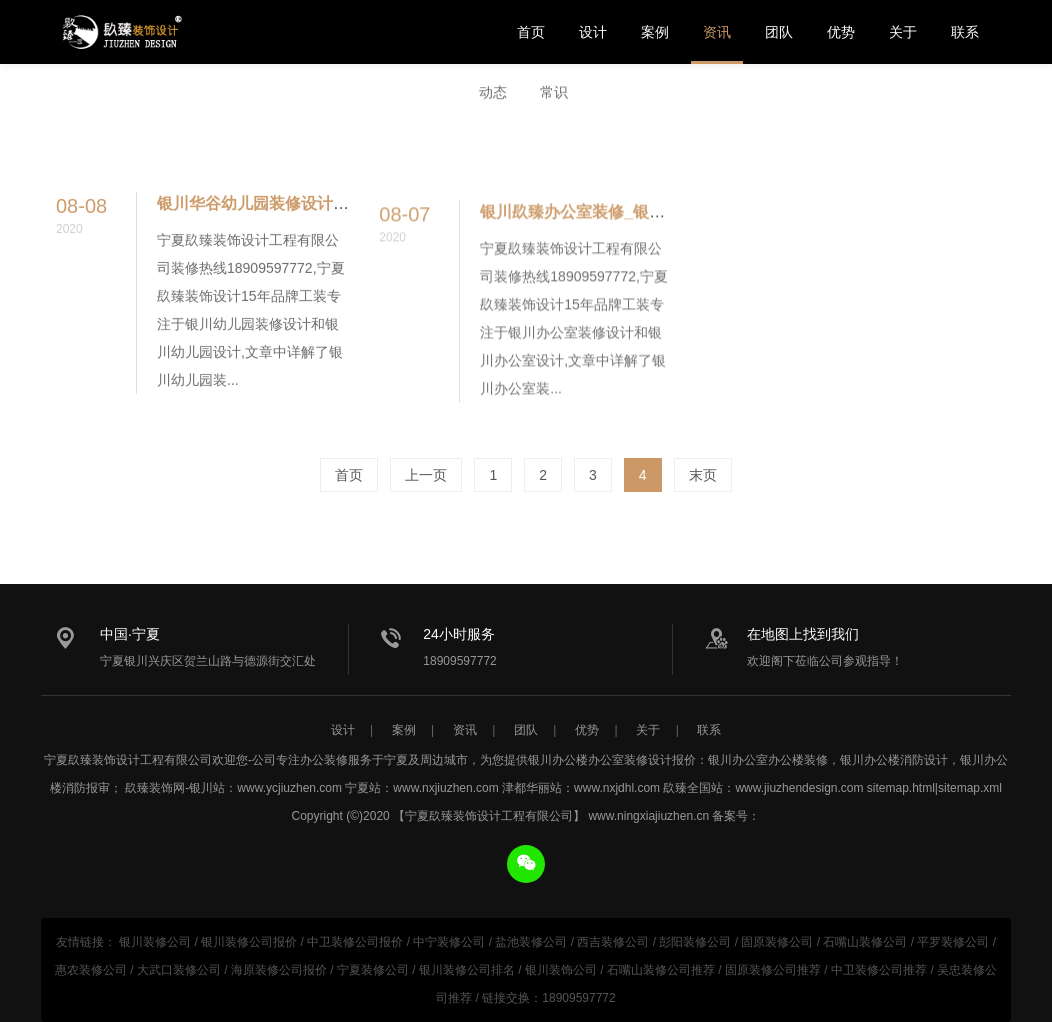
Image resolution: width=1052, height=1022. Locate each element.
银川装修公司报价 (249, 942)
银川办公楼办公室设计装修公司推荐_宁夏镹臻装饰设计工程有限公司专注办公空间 (121, 32)
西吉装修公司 (613, 942)
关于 (903, 32)
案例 (655, 32)
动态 (493, 93)
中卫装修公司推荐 (879, 970)
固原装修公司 (777, 942)
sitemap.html (901, 788)
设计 (593, 32)
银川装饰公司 (561, 970)
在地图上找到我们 (803, 634)
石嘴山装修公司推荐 (661, 970)
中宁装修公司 (449, 942)
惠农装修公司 (91, 970)
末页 (703, 475)
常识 (554, 93)
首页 (531, 32)
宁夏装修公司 (373, 970)
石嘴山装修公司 (865, 942)
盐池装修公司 (531, 942)
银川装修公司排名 (467, 970)
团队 (779, 32)
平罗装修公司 (953, 942)
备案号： (736, 816)
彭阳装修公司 (695, 942)
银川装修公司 (155, 942)
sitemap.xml (970, 788)
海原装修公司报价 (279, 970)
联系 (965, 32)
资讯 (717, 32)
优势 (841, 32)
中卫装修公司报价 (355, 942)
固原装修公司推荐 (773, 970)
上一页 (426, 475)
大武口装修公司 (179, 970)
